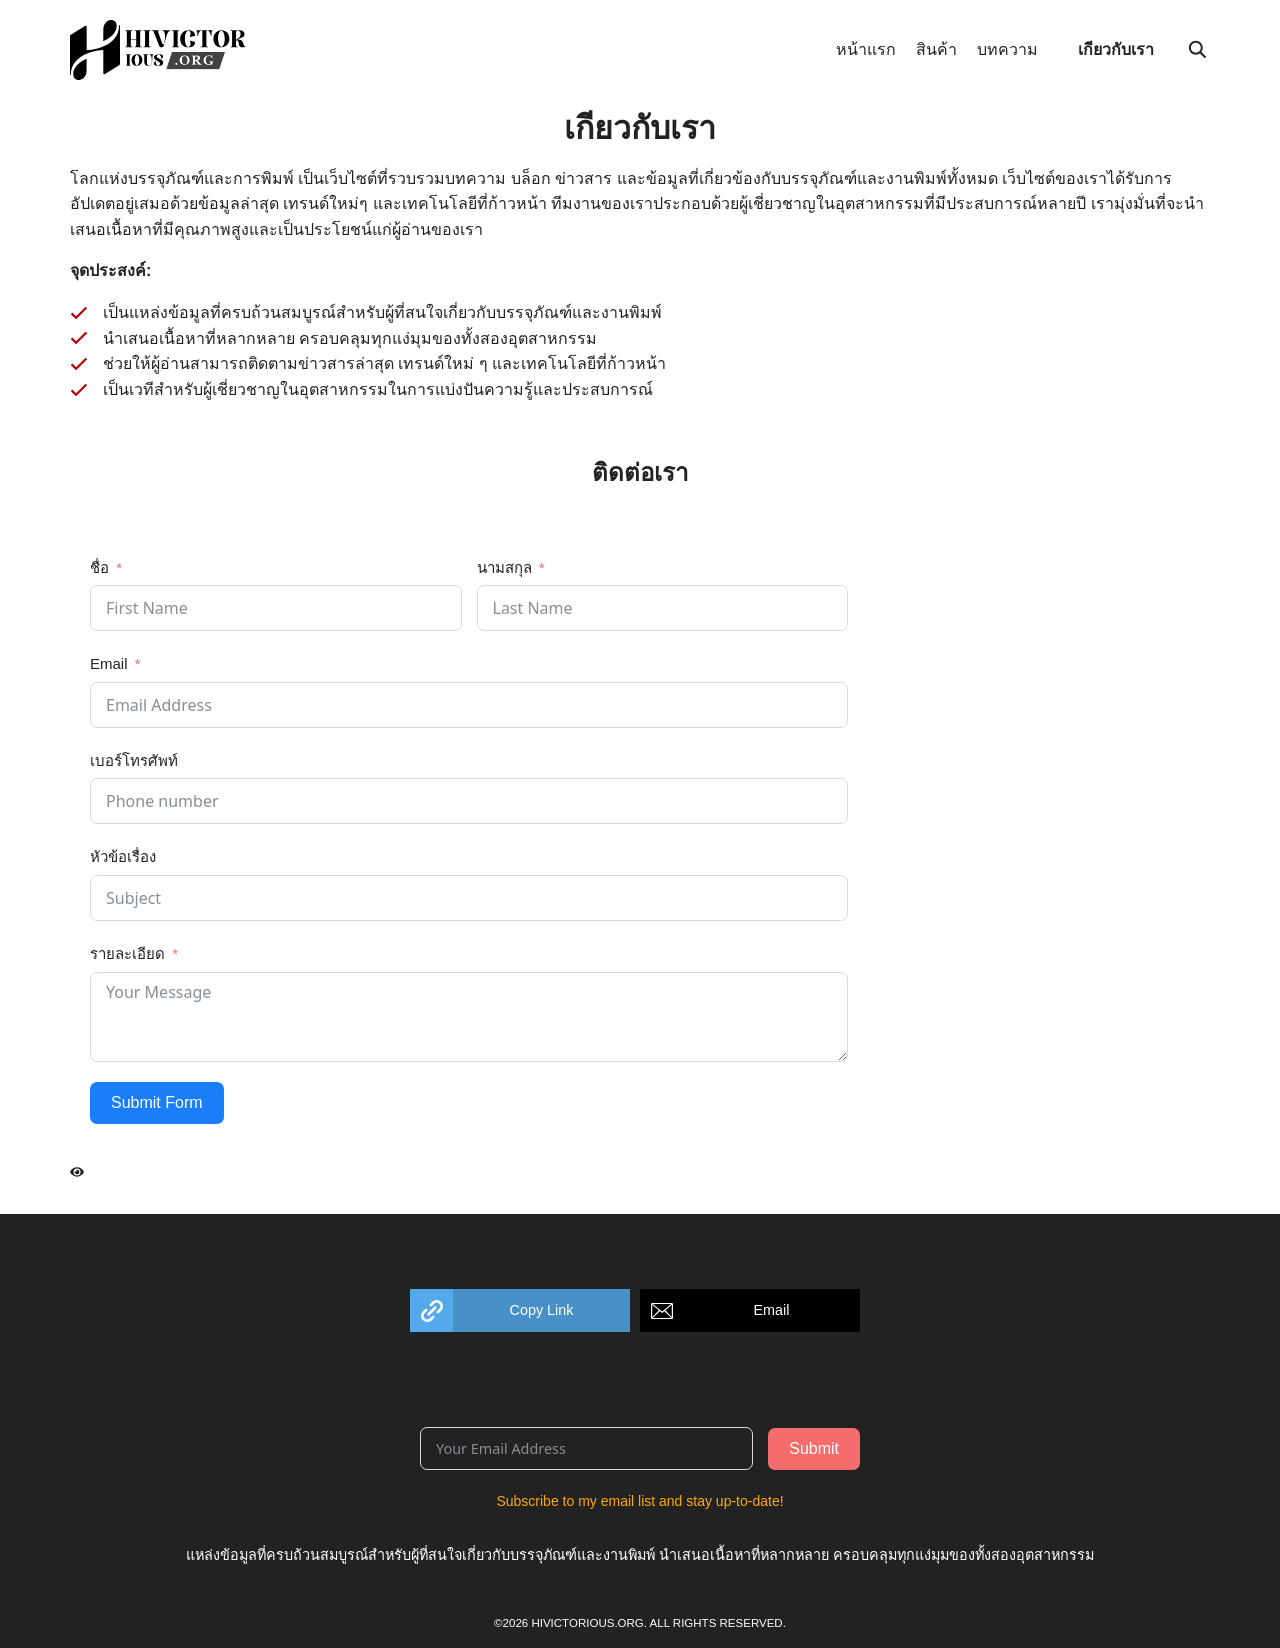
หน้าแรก (866, 49)
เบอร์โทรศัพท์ (134, 760)
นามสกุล (504, 567)
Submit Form (157, 1102)
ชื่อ (99, 567)
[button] (520, 1310)
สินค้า (936, 49)
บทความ (1007, 49)
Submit (814, 1448)
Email (109, 663)
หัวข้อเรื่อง (123, 856)
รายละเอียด (127, 953)
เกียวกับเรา (1116, 49)
